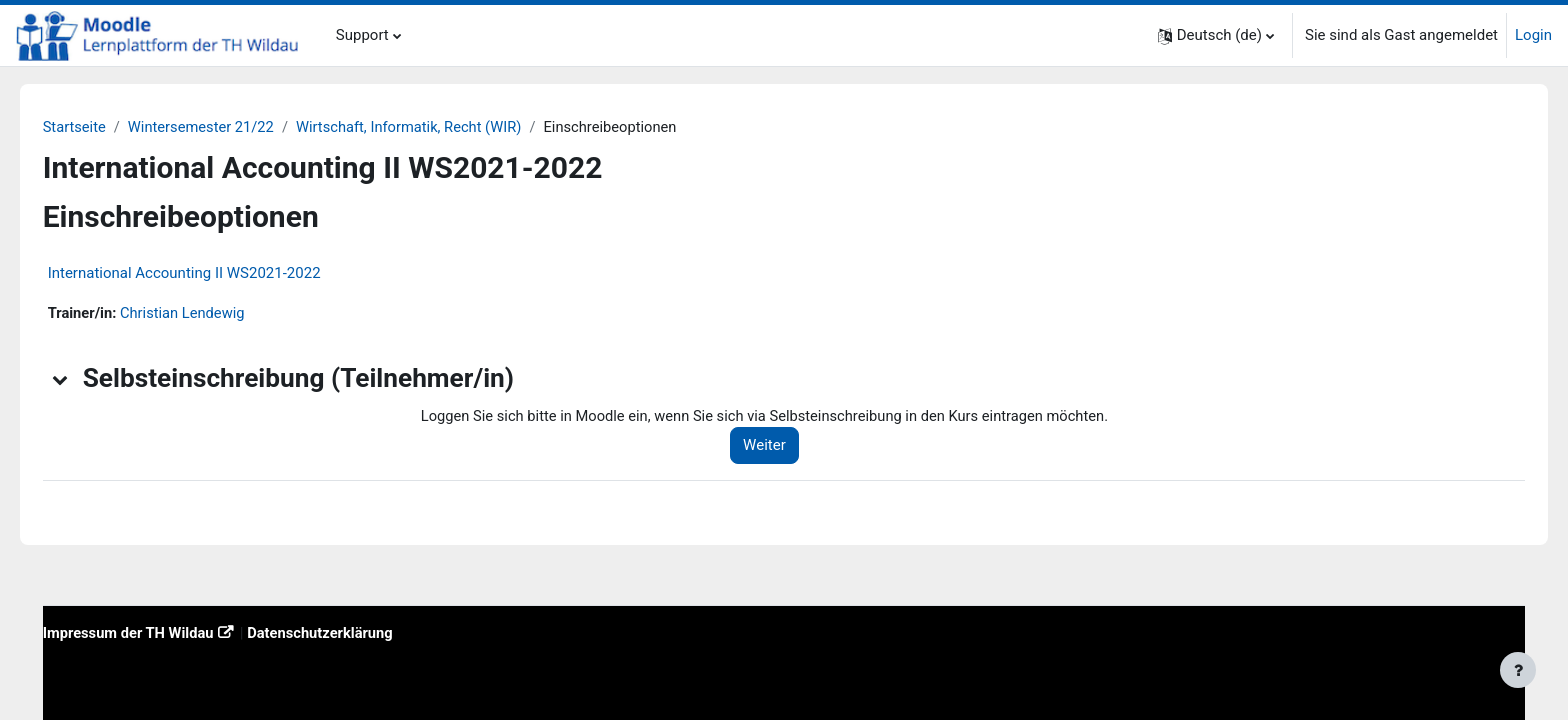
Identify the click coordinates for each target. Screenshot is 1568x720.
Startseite (103, 127)
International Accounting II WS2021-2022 (212, 274)
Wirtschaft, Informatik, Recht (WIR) (444, 127)
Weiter (786, 447)
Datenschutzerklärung (354, 632)
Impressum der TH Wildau (158, 632)
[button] (1216, 35)
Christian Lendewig (213, 314)
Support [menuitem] (362, 35)
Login (1533, 35)
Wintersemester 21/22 (232, 127)
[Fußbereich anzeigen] (1518, 670)
